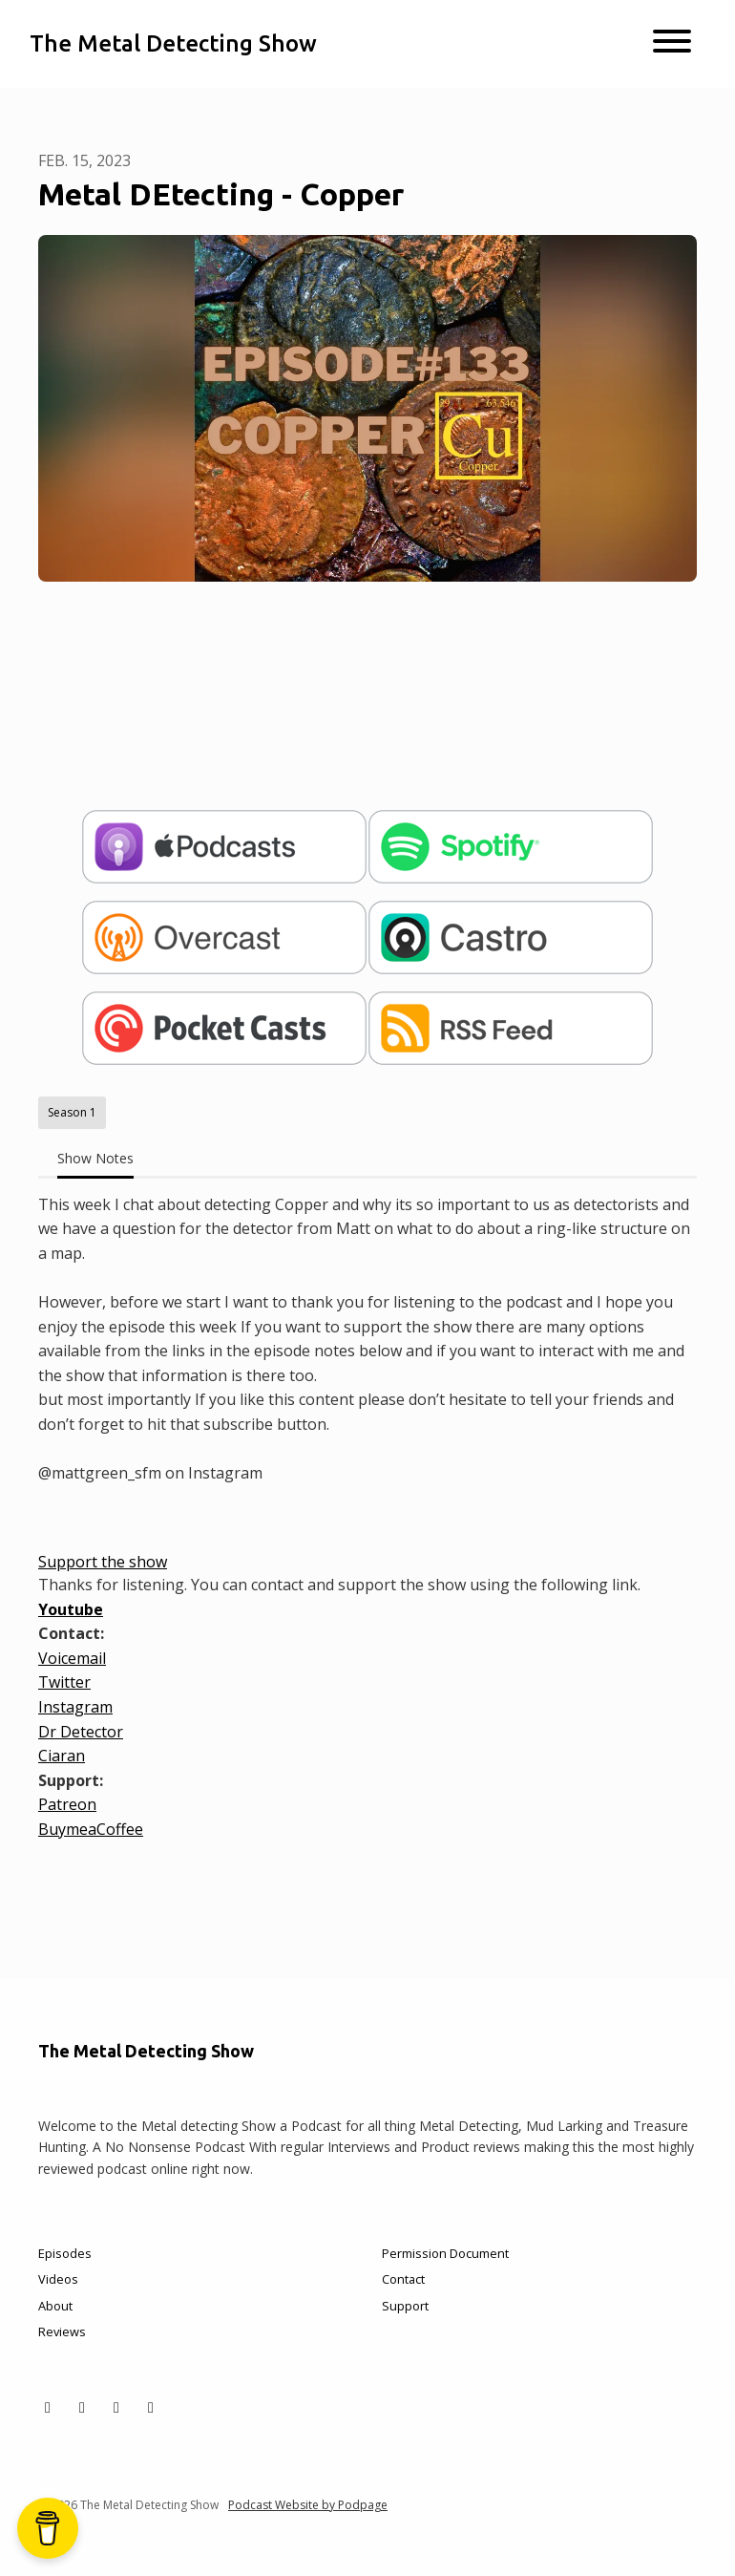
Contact (403, 2279)
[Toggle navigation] (672, 44)
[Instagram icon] (116, 2407)
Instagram (75, 1706)
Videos (58, 2279)
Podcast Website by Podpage (308, 2505)
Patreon (67, 1804)
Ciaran (61, 1755)
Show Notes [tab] (95, 1158)
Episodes (65, 2253)
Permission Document (445, 2253)
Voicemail (72, 1658)
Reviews (62, 2331)
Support (405, 2305)
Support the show (102, 1561)
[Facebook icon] (82, 2407)
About (55, 2305)
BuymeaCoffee (90, 1829)
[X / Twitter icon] (47, 2407)
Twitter (64, 1681)
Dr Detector (80, 1731)
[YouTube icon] (150, 2407)
